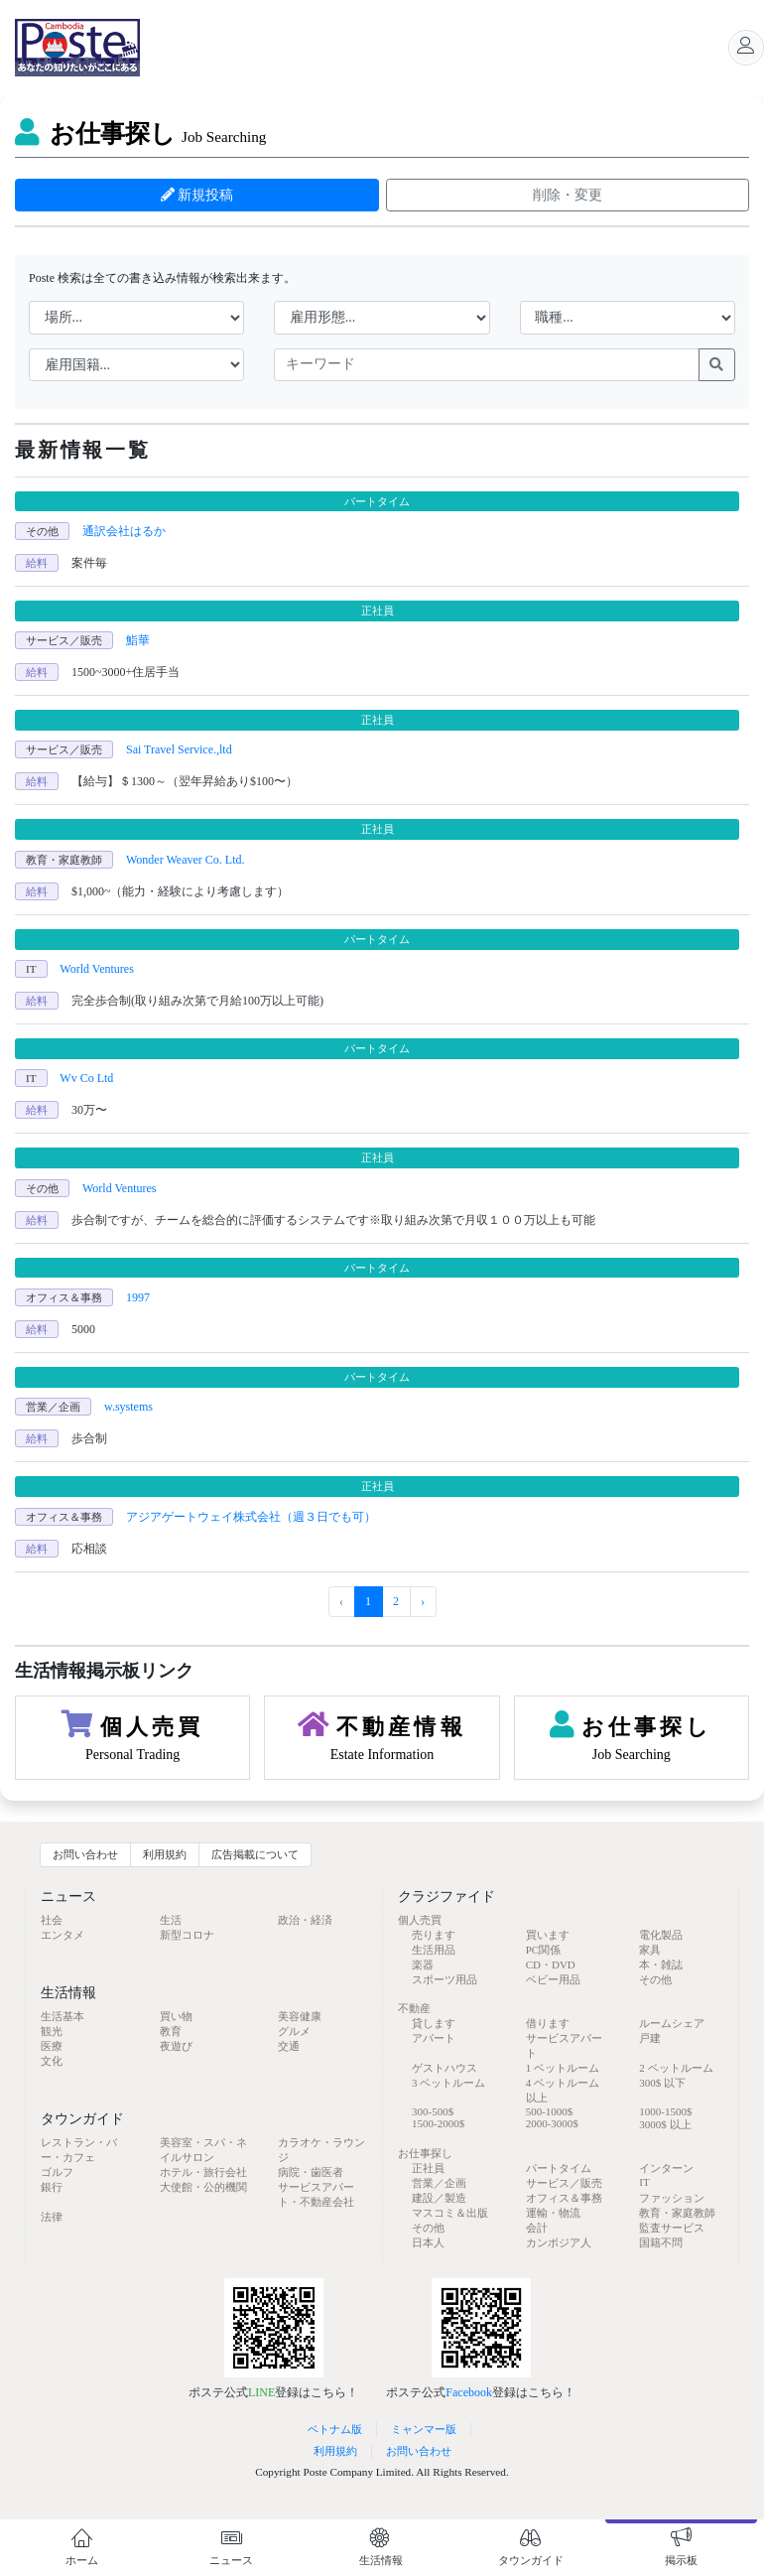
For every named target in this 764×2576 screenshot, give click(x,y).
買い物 (176, 2016)
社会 (52, 1920)
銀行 (52, 2187)
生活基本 (62, 2016)
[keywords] (487, 365)
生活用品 (433, 1950)
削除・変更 (567, 195)
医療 (52, 2046)
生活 (171, 1920)
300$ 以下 (662, 2083)
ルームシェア (671, 2023)
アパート (433, 2038)
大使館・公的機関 (203, 2187)
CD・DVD (550, 1964)
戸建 (650, 2038)
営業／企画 (439, 2183)
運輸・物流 (553, 2213)
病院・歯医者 (310, 2172)
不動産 (414, 2008)
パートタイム (558, 2168)
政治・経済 (305, 1920)
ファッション (671, 2198)
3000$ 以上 (665, 2124)
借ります (548, 2023)
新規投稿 (197, 195)
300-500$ (432, 2111)
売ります (433, 1935)
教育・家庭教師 (677, 2213)
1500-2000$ (438, 2123)
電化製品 (661, 1935)
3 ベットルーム (448, 2083)
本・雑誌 (661, 1964)
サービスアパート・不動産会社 (316, 2194)
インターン (666, 2168)
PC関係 (543, 1950)
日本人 (428, 2242)
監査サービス (671, 2228)
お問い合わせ (85, 1854)
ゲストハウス (444, 2068)
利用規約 (165, 1854)
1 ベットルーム (562, 2068)
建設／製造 (439, 2198)
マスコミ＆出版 (450, 2213)
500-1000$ (549, 2111)
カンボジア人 (558, 2242)
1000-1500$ (665, 2111)
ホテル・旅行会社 (203, 2172)
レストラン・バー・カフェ (79, 2149)
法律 (52, 2217)
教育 (171, 2031)
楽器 (423, 1964)
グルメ (294, 2031)
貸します (433, 2023)
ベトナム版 (335, 2429)
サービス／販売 (564, 2183)
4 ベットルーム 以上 (562, 2090)
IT (644, 2182)
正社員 (428, 2168)
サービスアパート (564, 2045)
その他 (655, 1979)
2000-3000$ (552, 2123)
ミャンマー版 (423, 2429)
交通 (289, 2046)
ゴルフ (57, 2172)
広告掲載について (255, 1854)
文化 (52, 2061)
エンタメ (62, 1935)
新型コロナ (187, 1935)
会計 (537, 2228)
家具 (650, 1950)
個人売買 (420, 1920)
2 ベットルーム (675, 2068)
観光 (52, 2031)
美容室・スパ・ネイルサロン (203, 2149)
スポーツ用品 (444, 1979)
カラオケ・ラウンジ (321, 2149)
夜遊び (176, 2046)
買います (548, 1935)
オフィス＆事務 (564, 2198)
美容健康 (299, 2016)
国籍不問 (661, 2242)
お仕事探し (140, 133)
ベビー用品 (553, 1979)
